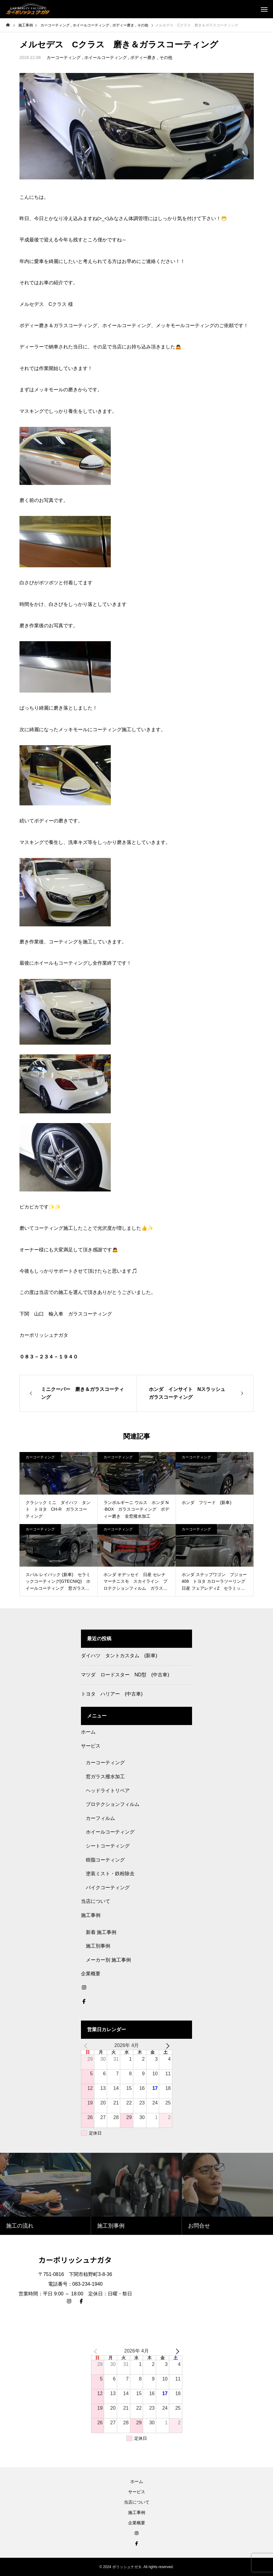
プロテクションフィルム (112, 1804)
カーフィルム (100, 1818)
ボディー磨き (143, 57)
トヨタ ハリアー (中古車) (112, 1693)
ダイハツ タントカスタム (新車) (119, 1655)
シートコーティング (108, 1845)
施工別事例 (98, 1945)
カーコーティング (64, 57)
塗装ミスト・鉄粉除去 (110, 1873)
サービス (90, 1745)
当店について (95, 1901)
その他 (165, 57)
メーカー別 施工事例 (108, 1959)
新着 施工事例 (101, 1932)
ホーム (88, 1731)
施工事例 (90, 1915)
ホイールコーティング (105, 57)
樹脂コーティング (105, 1859)
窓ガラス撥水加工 (105, 1776)
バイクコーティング (108, 1887)
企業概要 (90, 1973)
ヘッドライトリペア (108, 1790)
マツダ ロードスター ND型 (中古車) (125, 1674)
